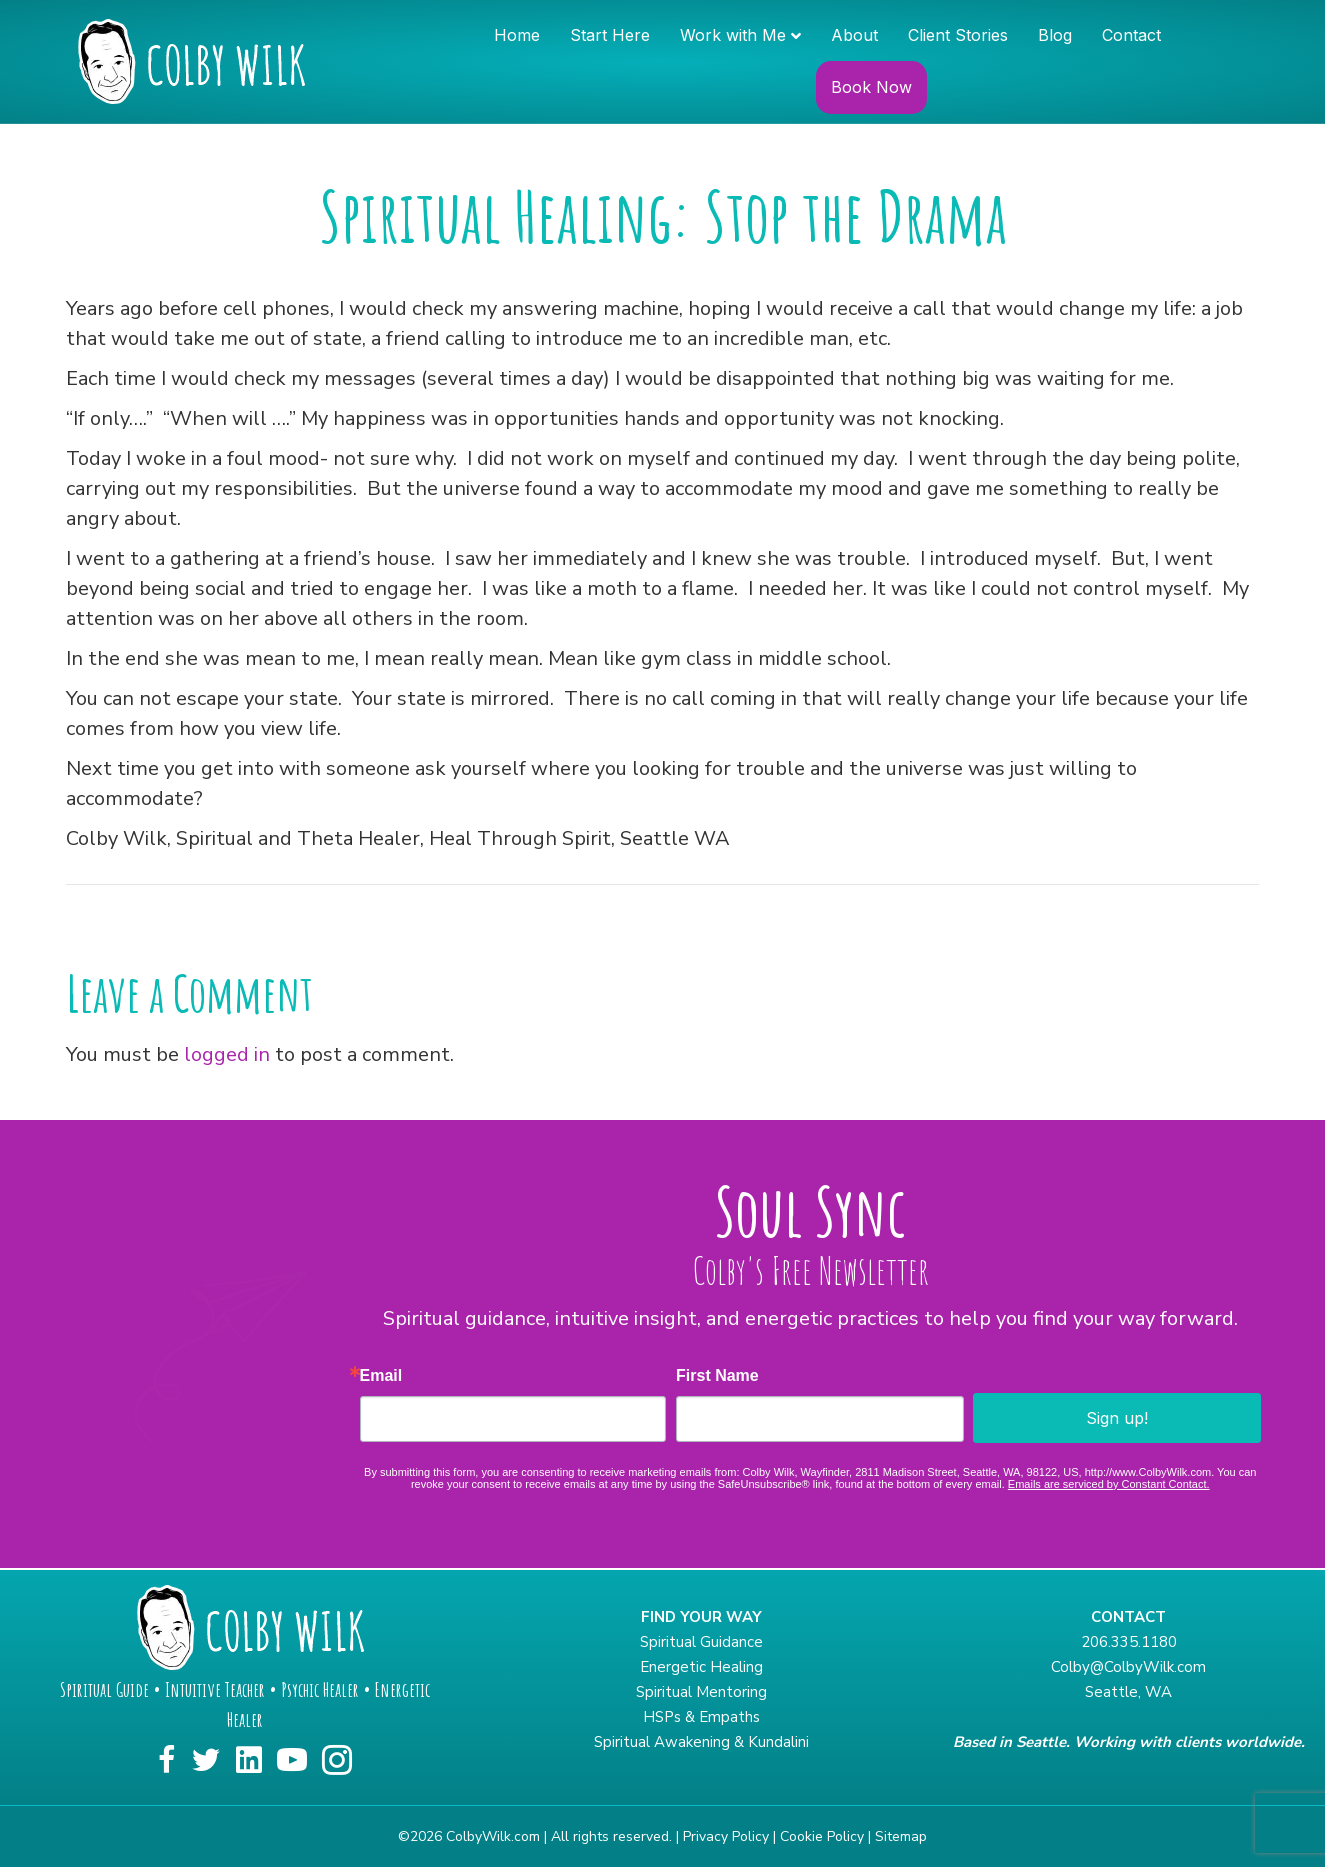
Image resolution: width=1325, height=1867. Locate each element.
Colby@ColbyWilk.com (1128, 1667)
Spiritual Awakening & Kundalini (701, 1742)
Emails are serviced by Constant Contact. (1109, 1484)
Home (517, 35)
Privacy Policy (726, 1836)
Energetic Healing (701, 1667)
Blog (1055, 35)
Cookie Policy (822, 1836)
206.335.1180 (1129, 1642)
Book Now (871, 87)
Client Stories (958, 35)
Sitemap (901, 1836)
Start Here (610, 35)
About (854, 35)
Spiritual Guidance (701, 1642)
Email (381, 1376)
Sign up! (1117, 1418)
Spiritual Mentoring (701, 1692)
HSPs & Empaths (701, 1717)
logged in (227, 1054)
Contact (1131, 35)
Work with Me (733, 35)
